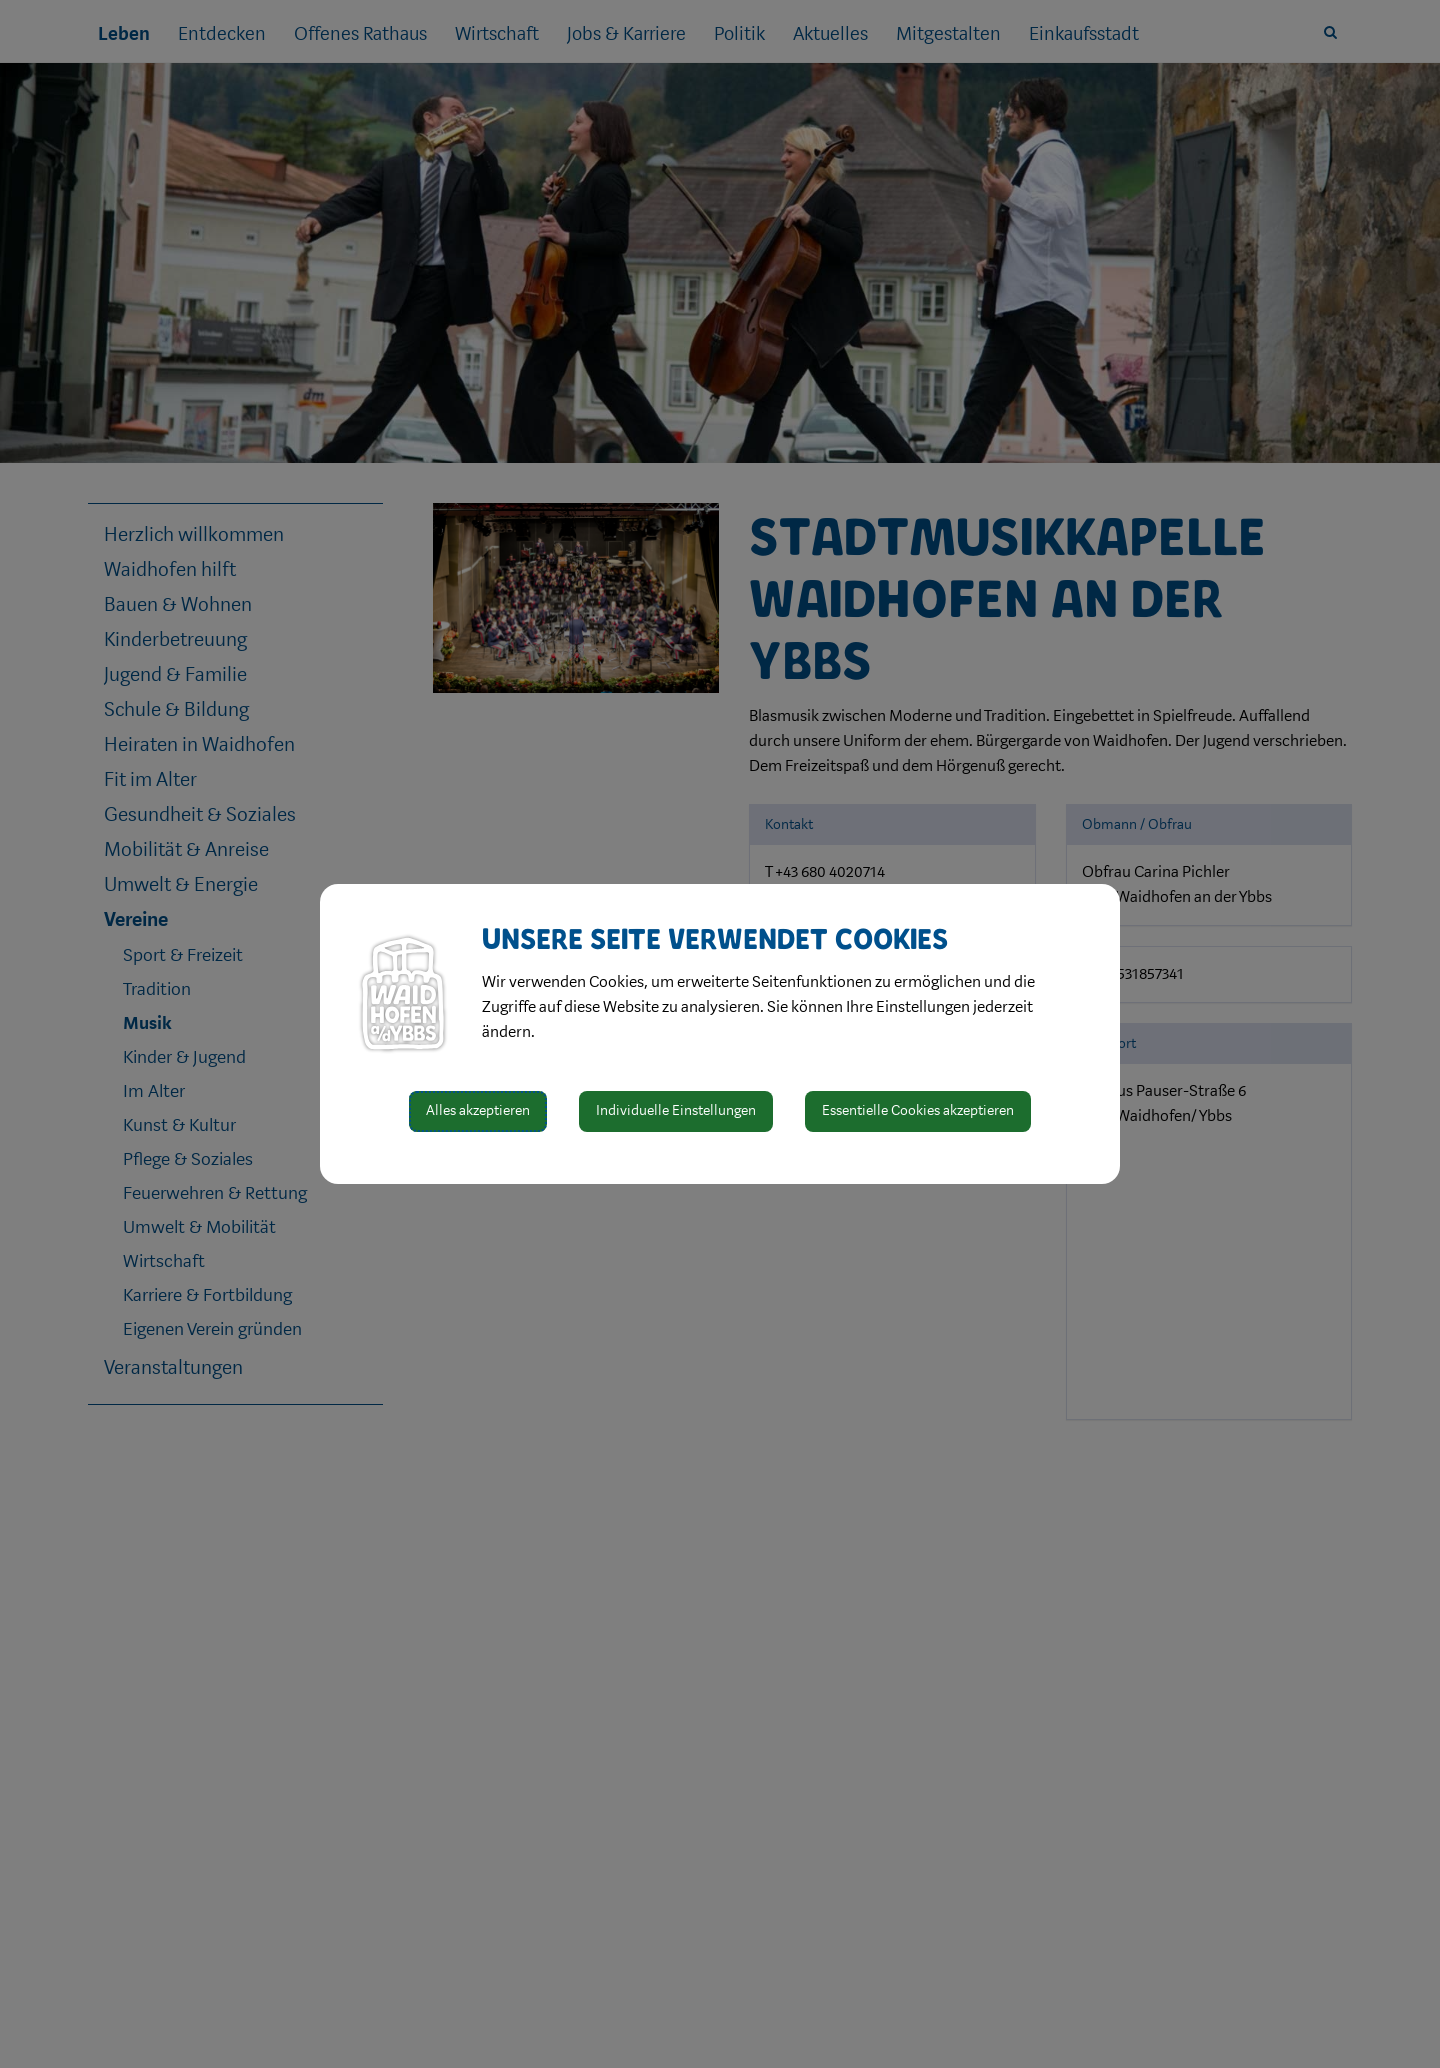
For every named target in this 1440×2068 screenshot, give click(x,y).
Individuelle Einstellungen (676, 1110)
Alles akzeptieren (478, 1110)
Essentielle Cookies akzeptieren (918, 1110)
